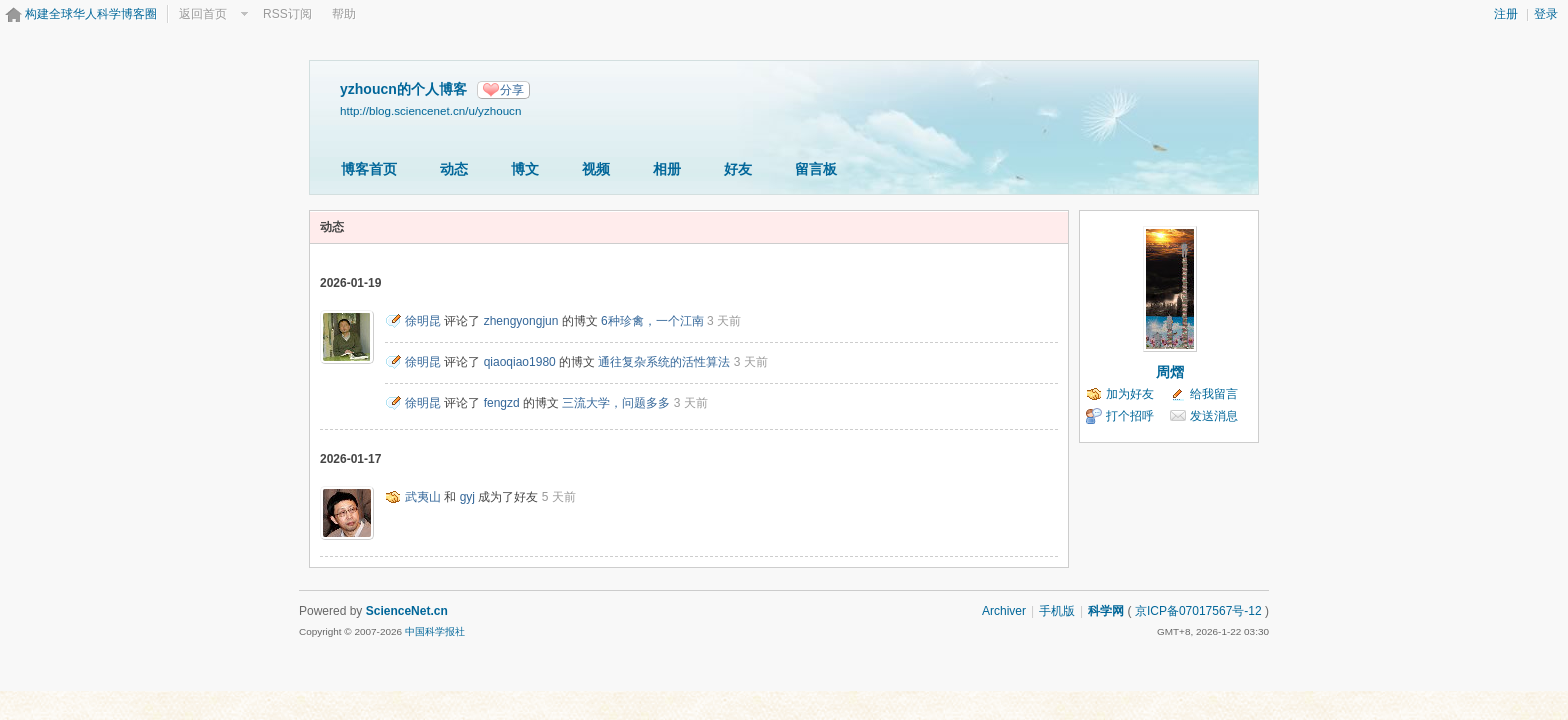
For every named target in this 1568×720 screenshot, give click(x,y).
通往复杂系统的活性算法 (664, 362)
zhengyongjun (521, 321)
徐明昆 (423, 321)
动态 (454, 169)
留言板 (816, 169)
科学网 (1106, 611)
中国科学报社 (435, 631)
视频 (596, 169)
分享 (512, 90)
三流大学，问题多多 (616, 403)
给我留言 (1214, 394)
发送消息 (1214, 416)
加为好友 (1130, 394)
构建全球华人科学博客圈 (91, 14)
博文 (525, 169)
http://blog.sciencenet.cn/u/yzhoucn (430, 110)
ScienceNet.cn (407, 611)
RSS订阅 (287, 14)
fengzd (502, 403)
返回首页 (203, 14)
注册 (1506, 14)
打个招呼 (1130, 416)
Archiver (1004, 611)
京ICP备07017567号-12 (1198, 611)
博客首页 (369, 169)
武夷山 (423, 497)
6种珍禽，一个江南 (652, 321)
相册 (667, 169)
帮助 (344, 14)
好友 (738, 169)
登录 (1546, 14)
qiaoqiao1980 (520, 362)
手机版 (1057, 611)
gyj (467, 497)
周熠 (1170, 372)
